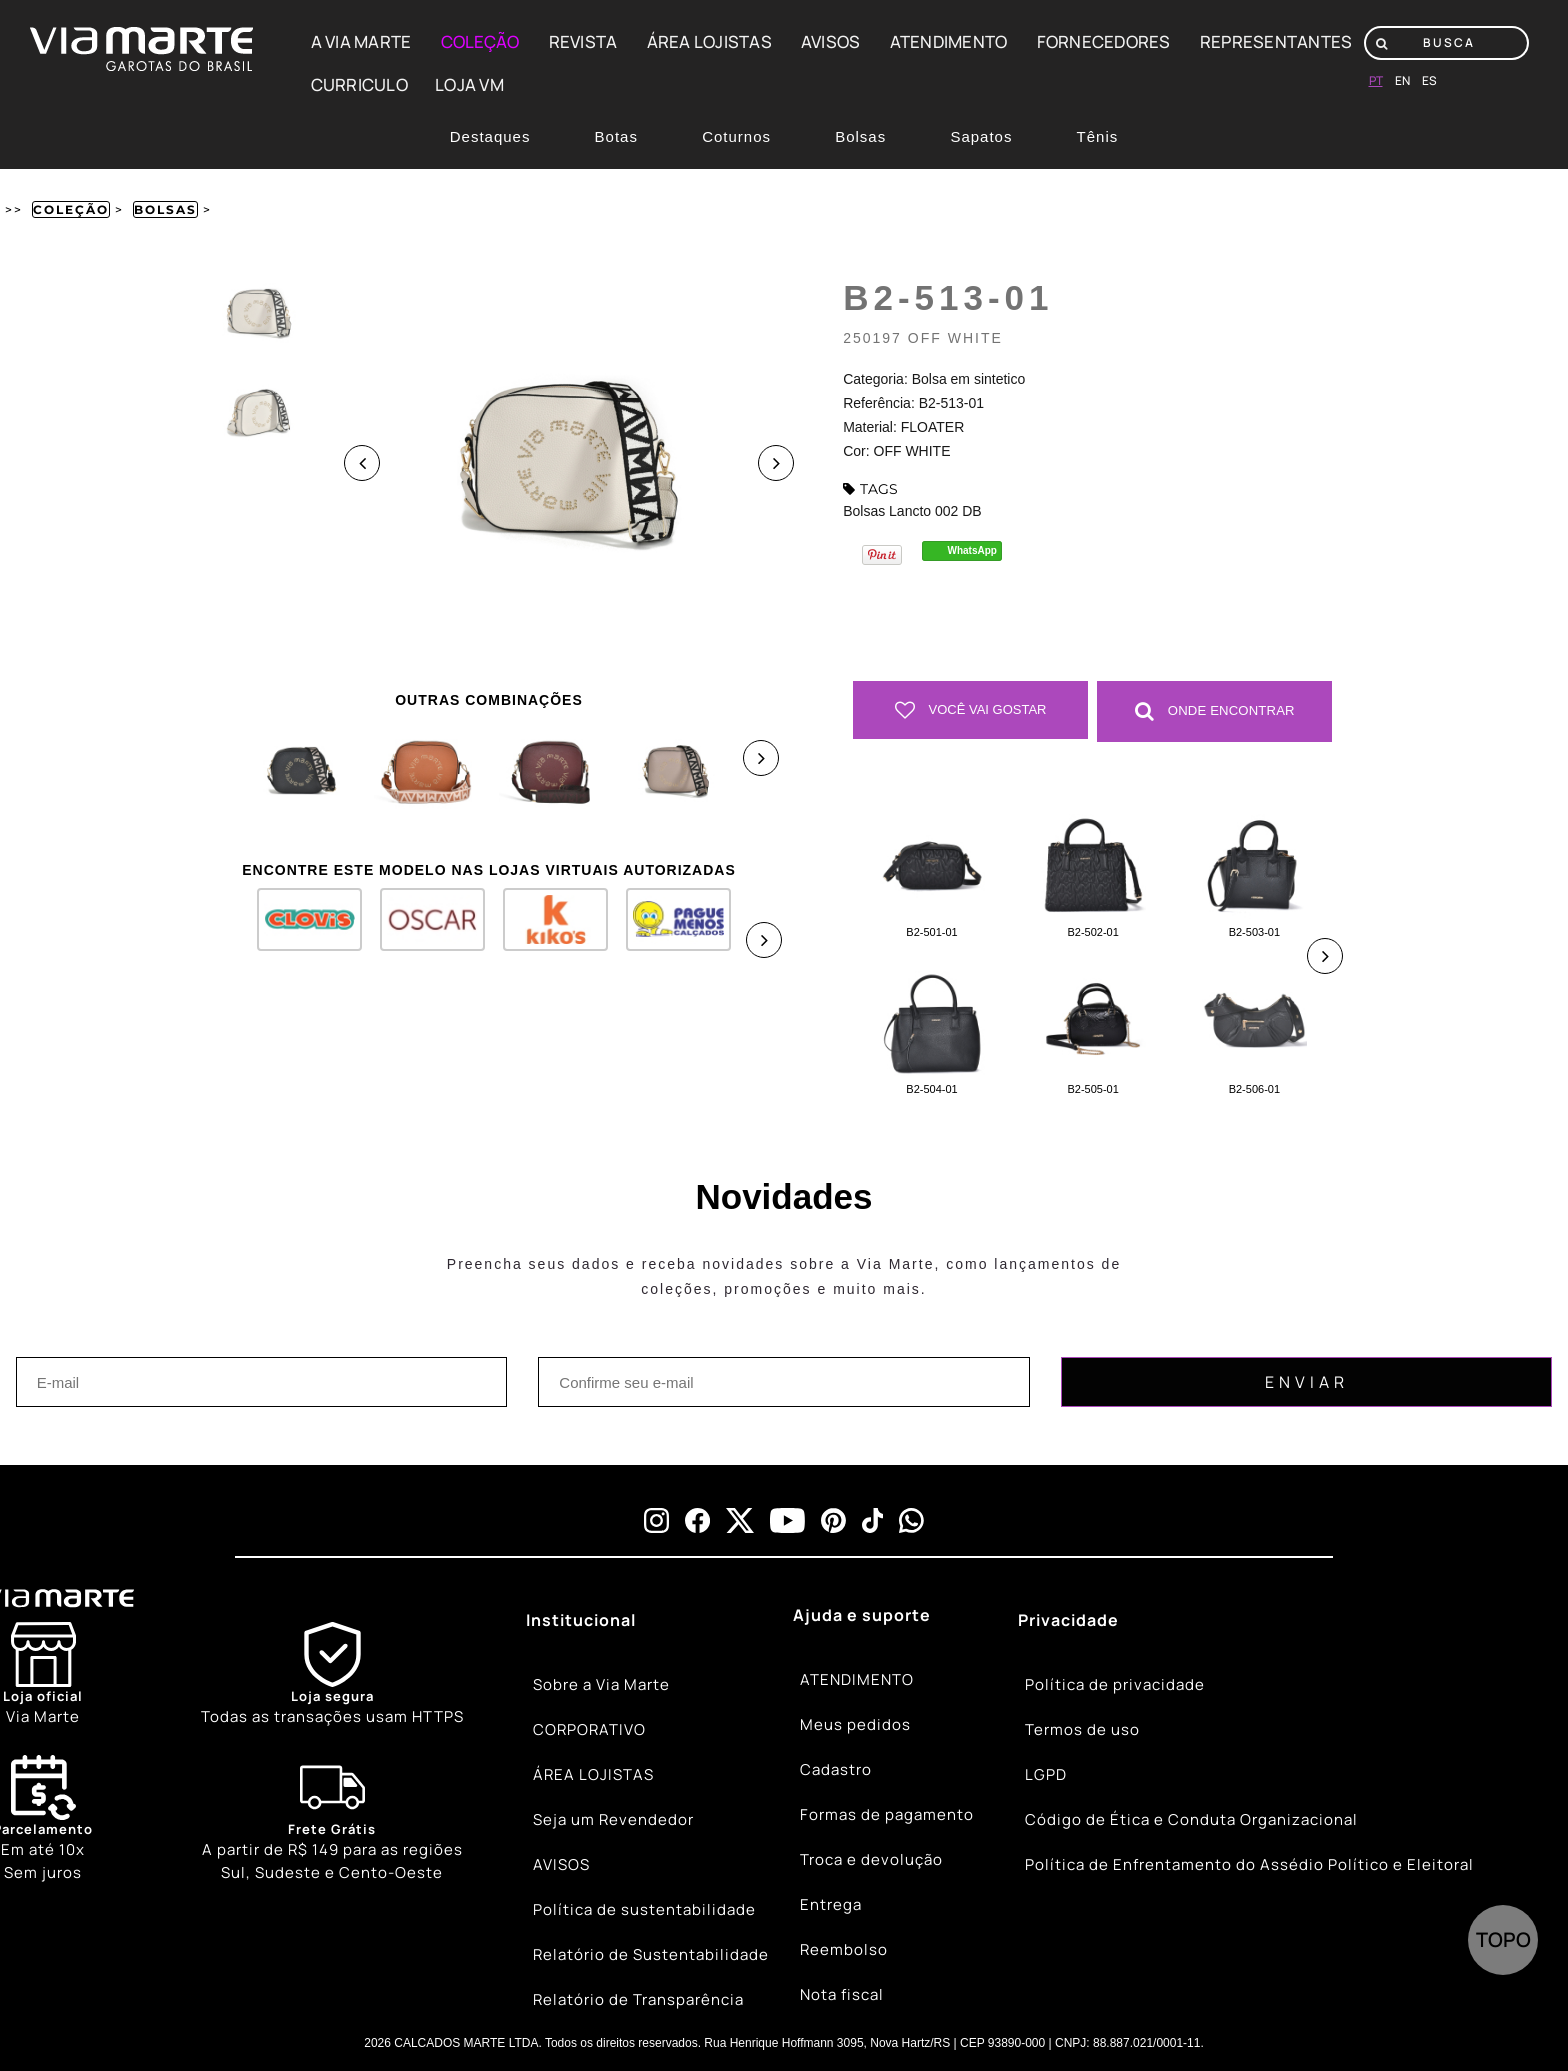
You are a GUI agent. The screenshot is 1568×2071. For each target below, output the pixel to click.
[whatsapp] (911, 1519)
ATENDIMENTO (949, 41)
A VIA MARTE (361, 41)
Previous (362, 463)
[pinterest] (833, 1519)
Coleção (71, 209)
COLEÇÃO (480, 41)
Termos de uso (1082, 1729)
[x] (740, 1519)
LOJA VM (469, 84)
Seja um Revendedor (613, 1819)
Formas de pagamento (887, 1814)
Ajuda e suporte (862, 1614)
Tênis (1098, 136)
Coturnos (736, 136)
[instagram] (656, 1519)
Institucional (581, 1619)
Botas (616, 136)
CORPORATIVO (589, 1729)
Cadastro (836, 1769)
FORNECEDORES (1104, 41)
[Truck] (332, 1819)
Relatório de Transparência (638, 1999)
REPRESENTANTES (1276, 41)
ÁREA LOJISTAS (709, 41)
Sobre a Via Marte (601, 1684)
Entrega (831, 1904)
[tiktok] (873, 1519)
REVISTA (583, 41)
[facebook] (697, 1519)
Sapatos (981, 136)
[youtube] (787, 1519)
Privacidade (1068, 1619)
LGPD (1046, 1774)
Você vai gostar (971, 710)
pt (1376, 80)
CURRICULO (359, 84)
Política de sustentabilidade (644, 1909)
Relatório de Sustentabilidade (651, 1954)
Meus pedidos (855, 1724)
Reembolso (844, 1949)
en (1402, 80)
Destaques (490, 136)
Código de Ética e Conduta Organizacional (1191, 1819)
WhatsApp (972, 550)
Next (776, 463)
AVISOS (831, 41)
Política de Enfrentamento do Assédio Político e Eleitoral (1249, 1864)
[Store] (43, 1674)
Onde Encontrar (1215, 710)
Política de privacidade (1115, 1684)
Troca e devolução (871, 1859)
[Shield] (332, 1674)
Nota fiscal (842, 1994)
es (1429, 80)
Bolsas (860, 136)
